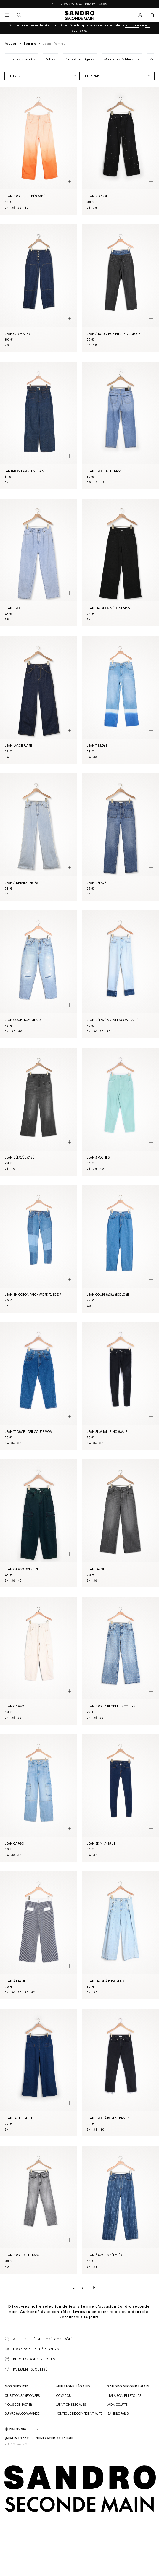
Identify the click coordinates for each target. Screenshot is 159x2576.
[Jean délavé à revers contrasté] (120, 974)
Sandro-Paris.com (93, 3)
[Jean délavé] (120, 837)
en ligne (132, 25)
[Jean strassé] (120, 151)
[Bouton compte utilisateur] (140, 15)
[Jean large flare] (38, 700)
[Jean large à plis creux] (120, 1935)
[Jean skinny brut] (120, 1798)
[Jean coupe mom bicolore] (120, 1249)
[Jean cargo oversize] (38, 1523)
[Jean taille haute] (38, 2072)
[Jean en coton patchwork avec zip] (38, 1249)
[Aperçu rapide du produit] (69, 181)
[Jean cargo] (38, 1661)
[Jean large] (120, 1523)
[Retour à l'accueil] (79, 15)
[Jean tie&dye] (120, 700)
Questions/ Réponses (22, 2395)
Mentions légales (71, 2404)
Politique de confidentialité (79, 2413)
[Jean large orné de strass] (120, 562)
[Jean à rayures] (38, 1935)
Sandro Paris (118, 2413)
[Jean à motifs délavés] (120, 2210)
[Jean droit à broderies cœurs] (120, 1661)
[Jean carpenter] (38, 288)
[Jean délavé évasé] (38, 1111)
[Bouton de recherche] (19, 15)
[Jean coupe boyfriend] (38, 974)
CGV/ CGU (63, 2395)
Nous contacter (18, 2404)
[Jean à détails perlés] (38, 837)
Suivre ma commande (22, 2413)
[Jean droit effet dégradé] (38, 151)
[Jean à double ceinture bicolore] (120, 288)
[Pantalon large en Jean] (38, 425)
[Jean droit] (38, 562)
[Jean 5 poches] (120, 1111)
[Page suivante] (94, 2287)
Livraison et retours (124, 2395)
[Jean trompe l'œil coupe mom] (38, 1386)
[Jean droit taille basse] (120, 425)
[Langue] (26, 2429)
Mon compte (117, 2404)
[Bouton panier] (152, 15)
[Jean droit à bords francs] (120, 2072)
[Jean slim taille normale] (120, 1386)
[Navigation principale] (7, 15)
